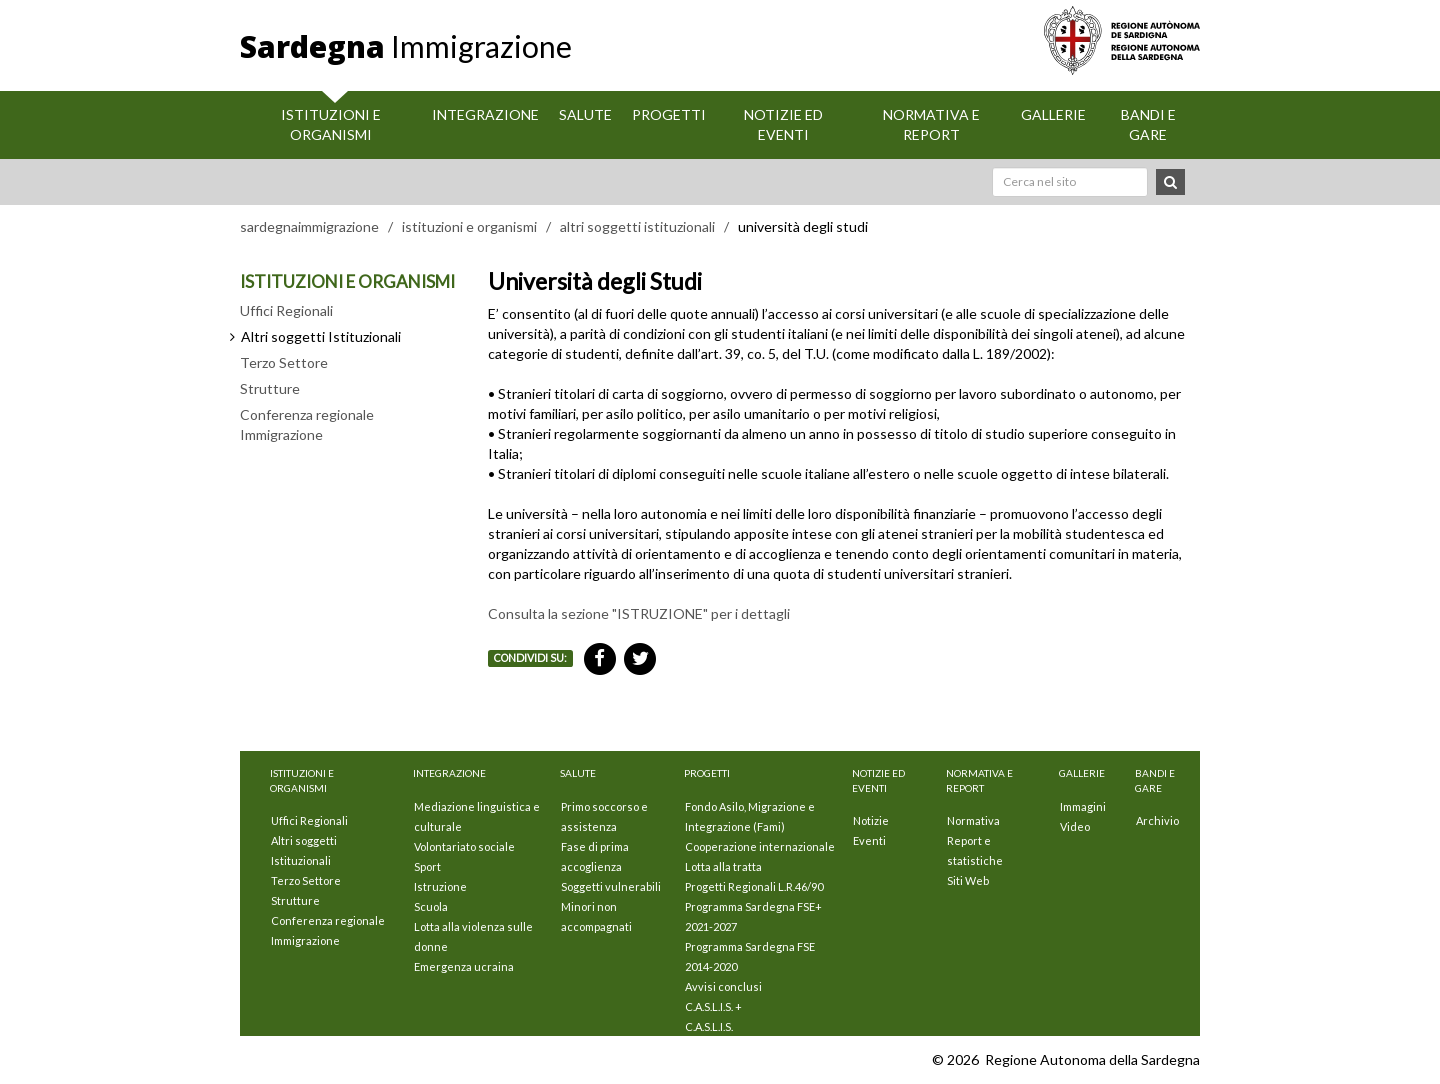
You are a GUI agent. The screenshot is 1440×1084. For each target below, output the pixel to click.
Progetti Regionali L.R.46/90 (754, 886)
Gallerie (1053, 114)
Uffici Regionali (286, 310)
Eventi (869, 840)
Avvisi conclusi (723, 986)
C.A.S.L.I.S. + (713, 1006)
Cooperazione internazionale (760, 846)
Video (1075, 826)
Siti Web (968, 880)
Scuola (431, 906)
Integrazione (485, 114)
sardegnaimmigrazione (309, 226)
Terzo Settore (284, 362)
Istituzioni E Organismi (331, 124)
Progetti (669, 114)
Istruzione (440, 886)
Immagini (1083, 806)
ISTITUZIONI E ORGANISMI (347, 281)
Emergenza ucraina (464, 966)
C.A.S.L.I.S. (709, 1026)
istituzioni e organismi (469, 226)
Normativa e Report (931, 124)
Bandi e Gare (1148, 124)
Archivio (1157, 820)
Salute (585, 114)
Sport (427, 866)
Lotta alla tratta (723, 866)
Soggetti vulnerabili (611, 886)
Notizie (871, 820)
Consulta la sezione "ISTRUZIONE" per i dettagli (639, 613)
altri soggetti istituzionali (637, 226)
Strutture (270, 388)
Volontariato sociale (464, 846)
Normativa (973, 820)
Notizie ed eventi (783, 124)
